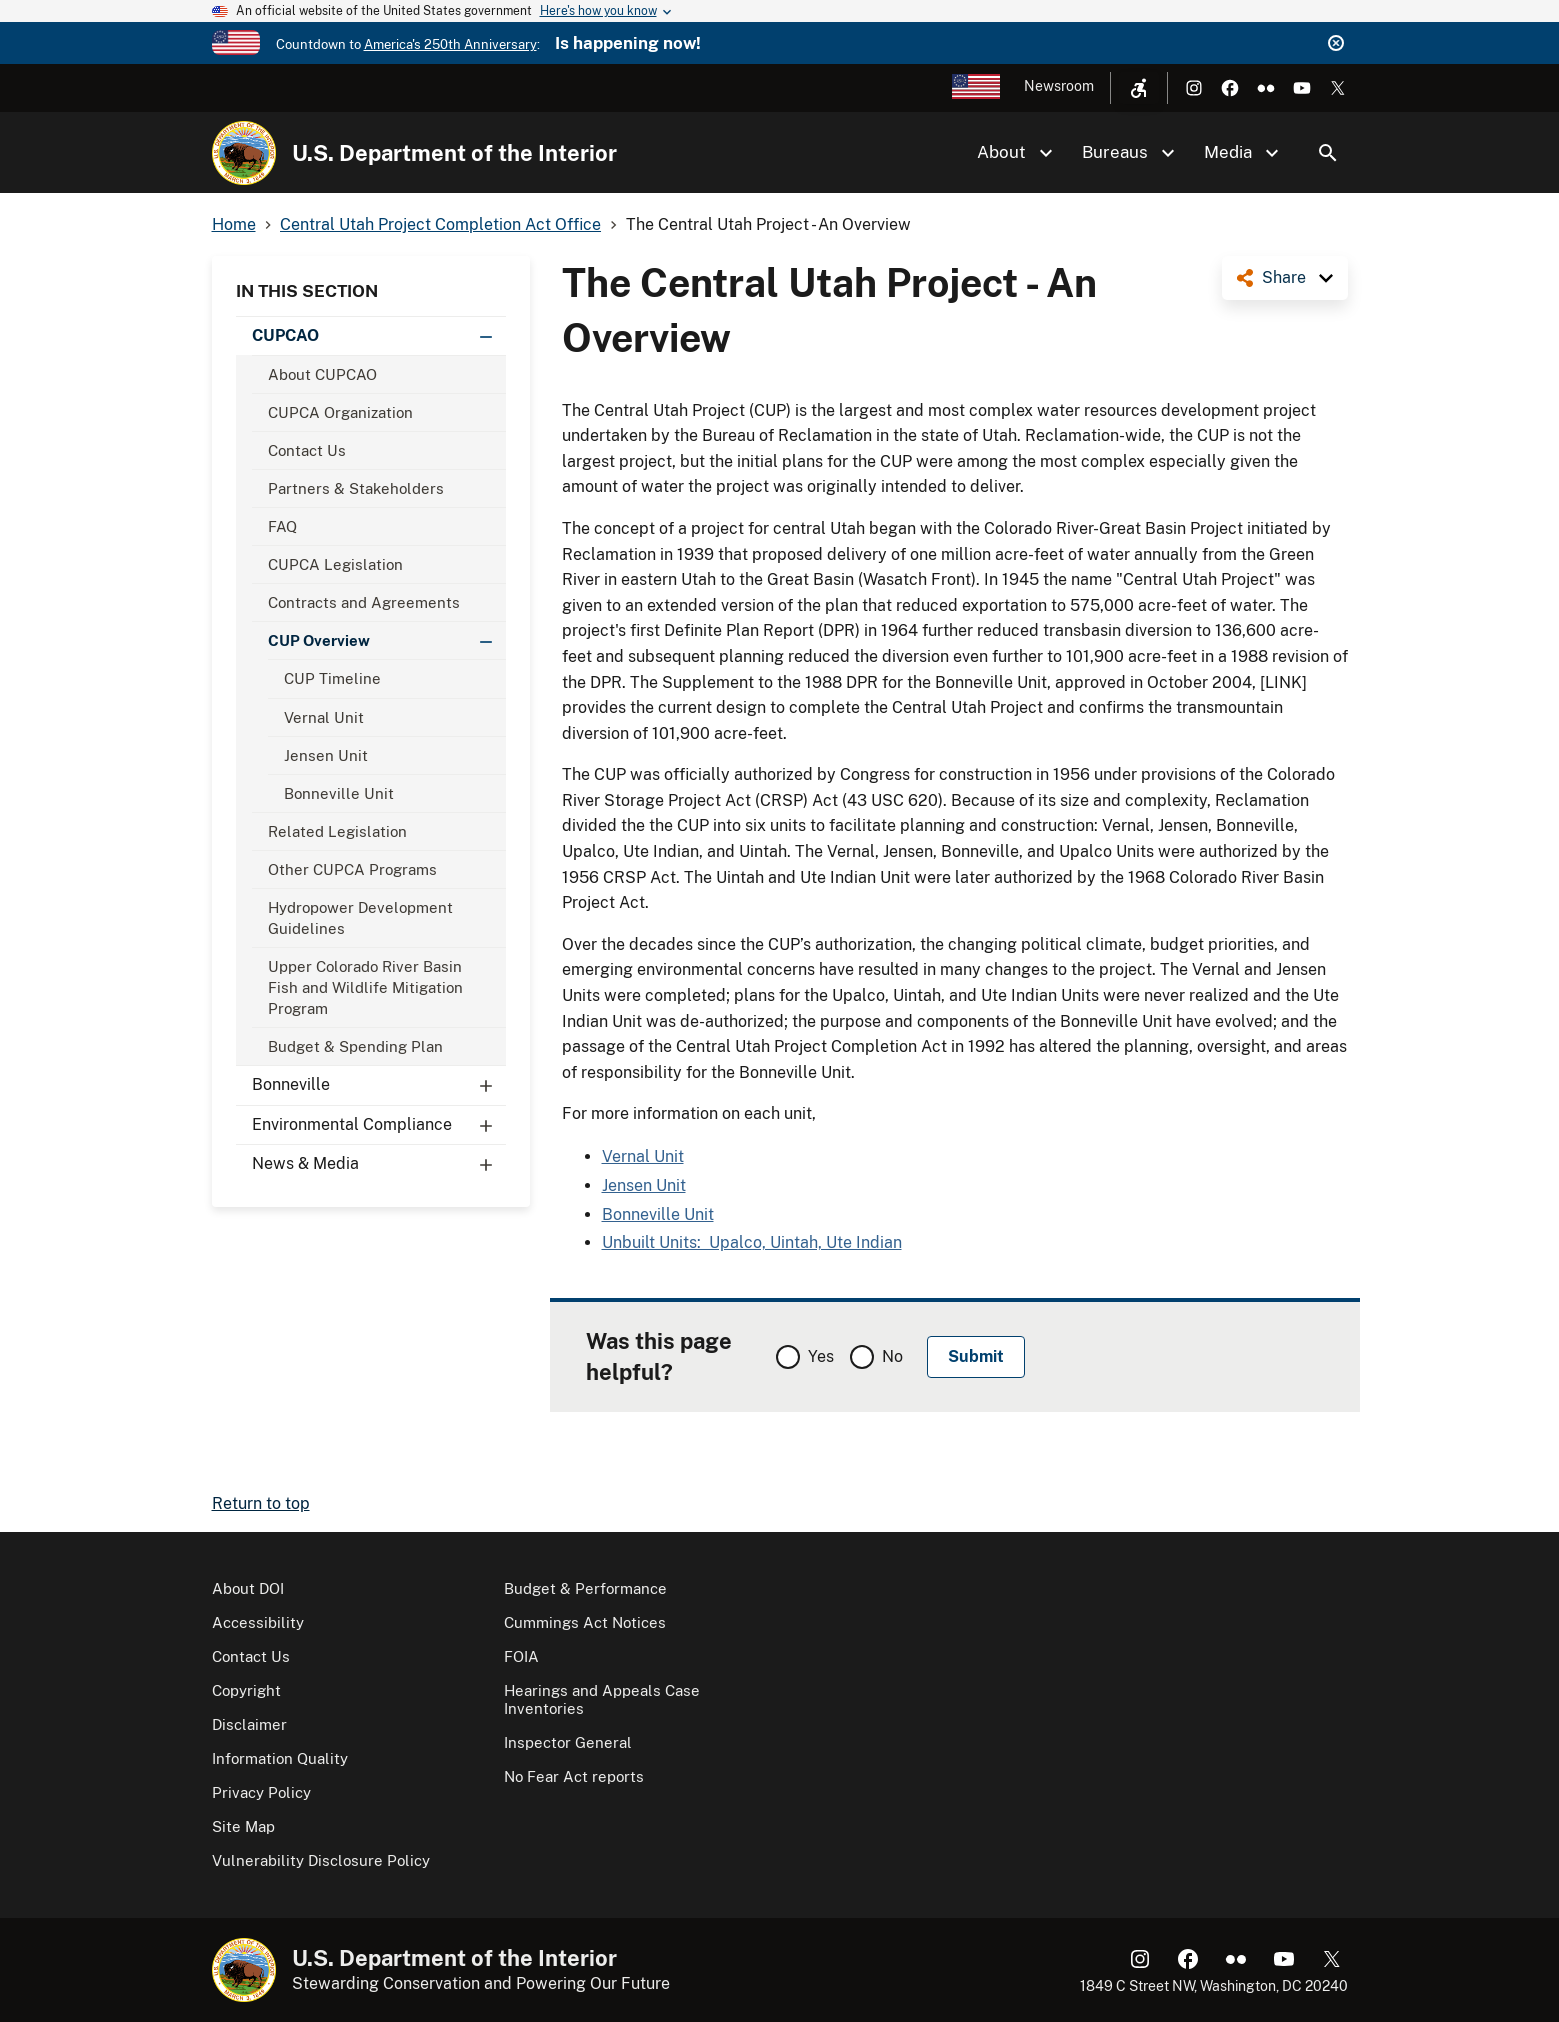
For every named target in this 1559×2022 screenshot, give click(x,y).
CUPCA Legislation (335, 564)
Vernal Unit (324, 717)
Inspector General (568, 1742)
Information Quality (280, 1758)
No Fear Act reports (574, 1776)
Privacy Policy (261, 1792)
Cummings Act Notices (585, 1622)
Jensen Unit (326, 755)
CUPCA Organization (340, 412)
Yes (821, 1356)
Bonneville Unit (339, 793)
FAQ (282, 526)
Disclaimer (249, 1724)
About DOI (248, 1588)
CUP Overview (387, 640)
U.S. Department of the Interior (454, 153)
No (892, 1356)
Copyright (246, 1690)
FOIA (521, 1656)
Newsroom (1059, 86)
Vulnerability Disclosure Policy (321, 1860)
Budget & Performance (585, 1588)
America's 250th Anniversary (450, 44)
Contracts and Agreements (364, 602)
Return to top (261, 1503)
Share (1284, 277)
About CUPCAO (322, 374)
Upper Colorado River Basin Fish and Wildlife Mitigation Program (365, 987)
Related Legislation (337, 831)
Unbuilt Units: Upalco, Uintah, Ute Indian (752, 1242)
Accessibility (258, 1622)
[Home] (244, 153)
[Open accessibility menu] (1139, 88)
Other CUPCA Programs (352, 869)
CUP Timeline (332, 678)
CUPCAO (379, 336)
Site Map (243, 1826)
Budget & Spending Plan (355, 1046)
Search (1328, 153)
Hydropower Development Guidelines (360, 918)
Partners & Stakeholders (356, 488)
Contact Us (307, 450)
